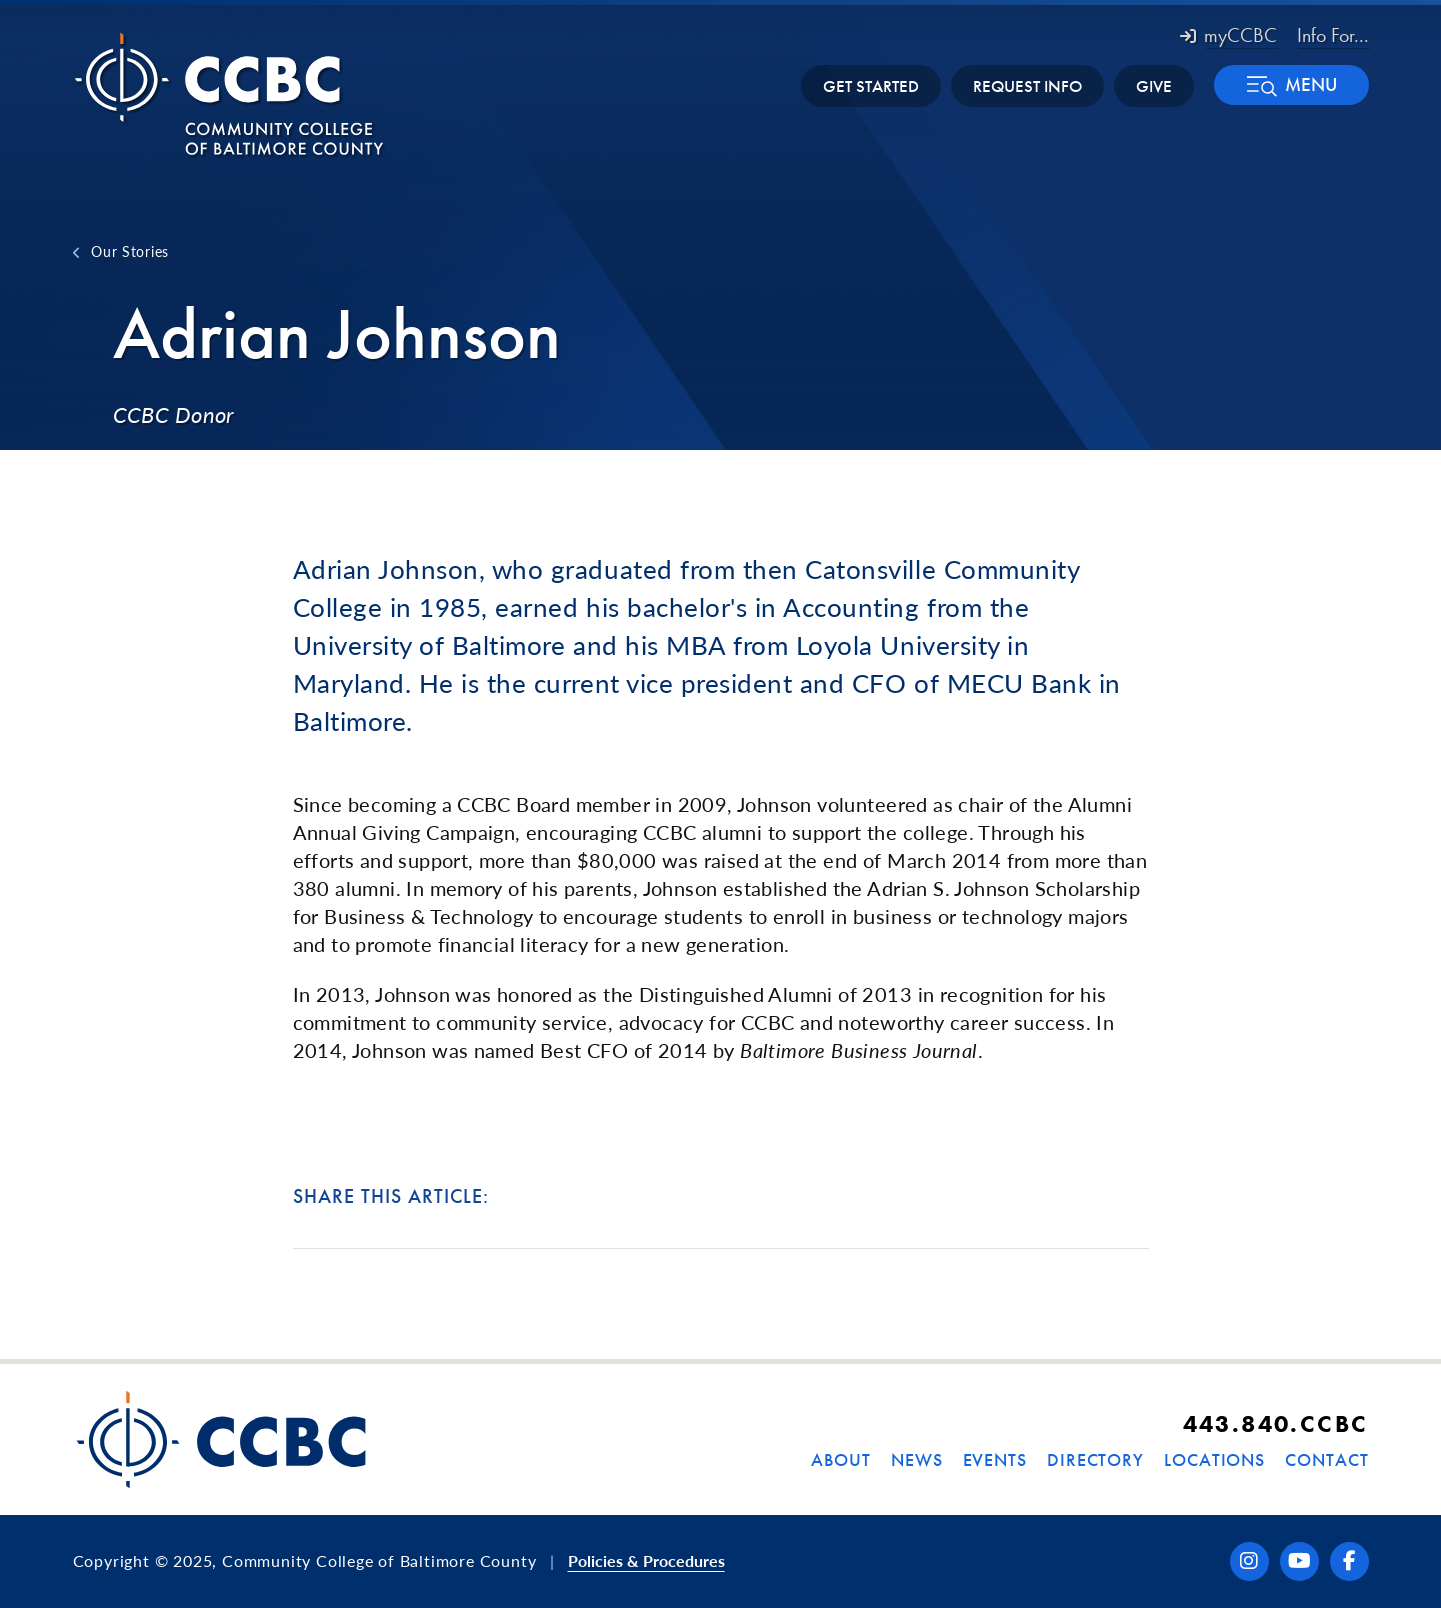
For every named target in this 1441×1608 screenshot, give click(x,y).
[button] (1291, 85)
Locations (1214, 1459)
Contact (1326, 1459)
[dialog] (1381, 1548)
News (917, 1459)
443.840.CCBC (1276, 1423)
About (841, 1459)
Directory (1095, 1459)
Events (995, 1459)
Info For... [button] (1333, 35)
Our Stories (130, 251)
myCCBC (1228, 35)
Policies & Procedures (646, 1560)
